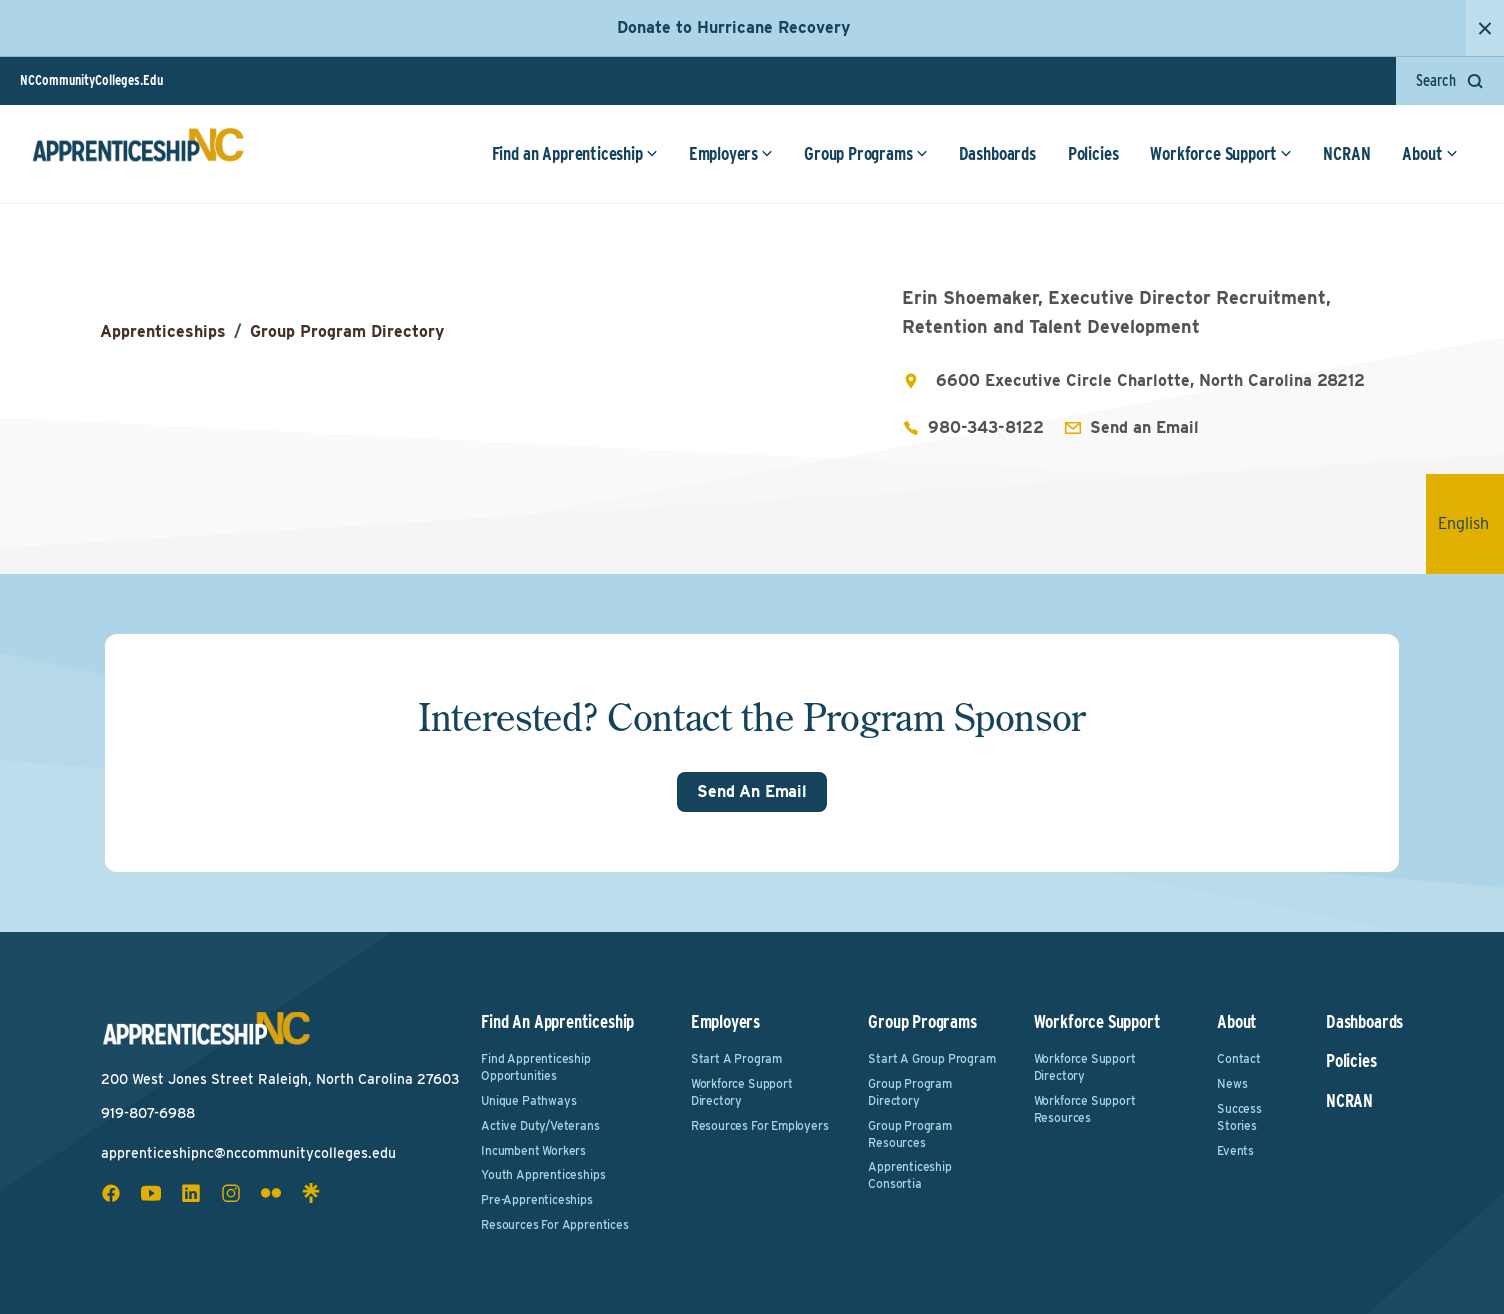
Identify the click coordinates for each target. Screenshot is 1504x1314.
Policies (1092, 154)
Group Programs (865, 154)
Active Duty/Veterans (540, 1125)
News (1232, 1083)
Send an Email (1144, 427)
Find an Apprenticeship (574, 154)
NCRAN (1346, 154)
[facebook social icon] (111, 1193)
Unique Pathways (528, 1100)
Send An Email (752, 791)
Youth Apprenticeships (543, 1174)
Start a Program (736, 1058)
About (1429, 154)
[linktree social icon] (311, 1193)
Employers (730, 154)
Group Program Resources (910, 1134)
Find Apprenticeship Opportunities (536, 1067)
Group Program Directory (347, 331)
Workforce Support (1221, 154)
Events (1235, 1150)
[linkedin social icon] (191, 1193)
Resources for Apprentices (555, 1224)
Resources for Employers (760, 1125)
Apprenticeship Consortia (909, 1175)
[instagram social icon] (231, 1193)
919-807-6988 (148, 1113)
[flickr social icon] (271, 1193)
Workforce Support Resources (1085, 1109)
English (1471, 523)
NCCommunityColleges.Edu (91, 80)
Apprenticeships (163, 331)
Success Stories (1239, 1117)
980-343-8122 (986, 427)
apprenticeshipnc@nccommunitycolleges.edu (248, 1153)
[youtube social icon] (151, 1193)
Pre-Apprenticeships (537, 1199)
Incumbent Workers (533, 1150)
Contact (1239, 1058)
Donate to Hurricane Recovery (733, 27)
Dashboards (996, 154)
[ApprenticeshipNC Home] (138, 154)
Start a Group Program (931, 1058)
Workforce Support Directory (742, 1092)
